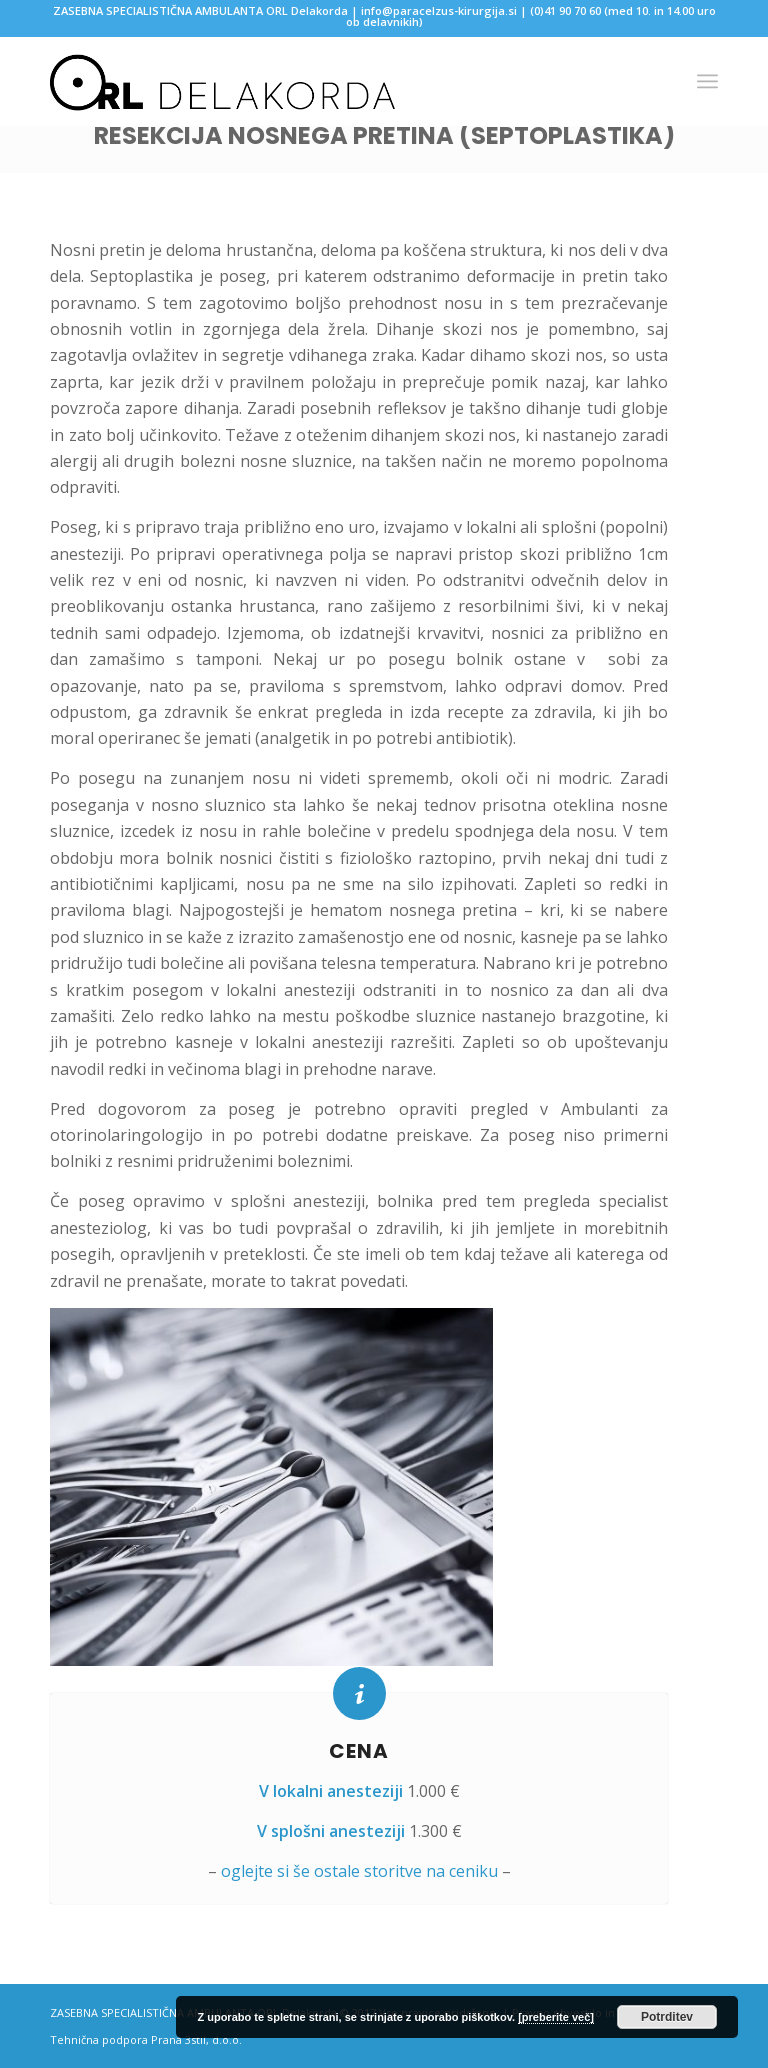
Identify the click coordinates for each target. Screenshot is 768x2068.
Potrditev (667, 2017)
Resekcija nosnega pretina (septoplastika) (384, 135)
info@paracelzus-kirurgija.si (439, 10)
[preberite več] (556, 2017)
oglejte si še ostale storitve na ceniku (359, 1871)
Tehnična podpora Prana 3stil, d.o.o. (146, 2039)
